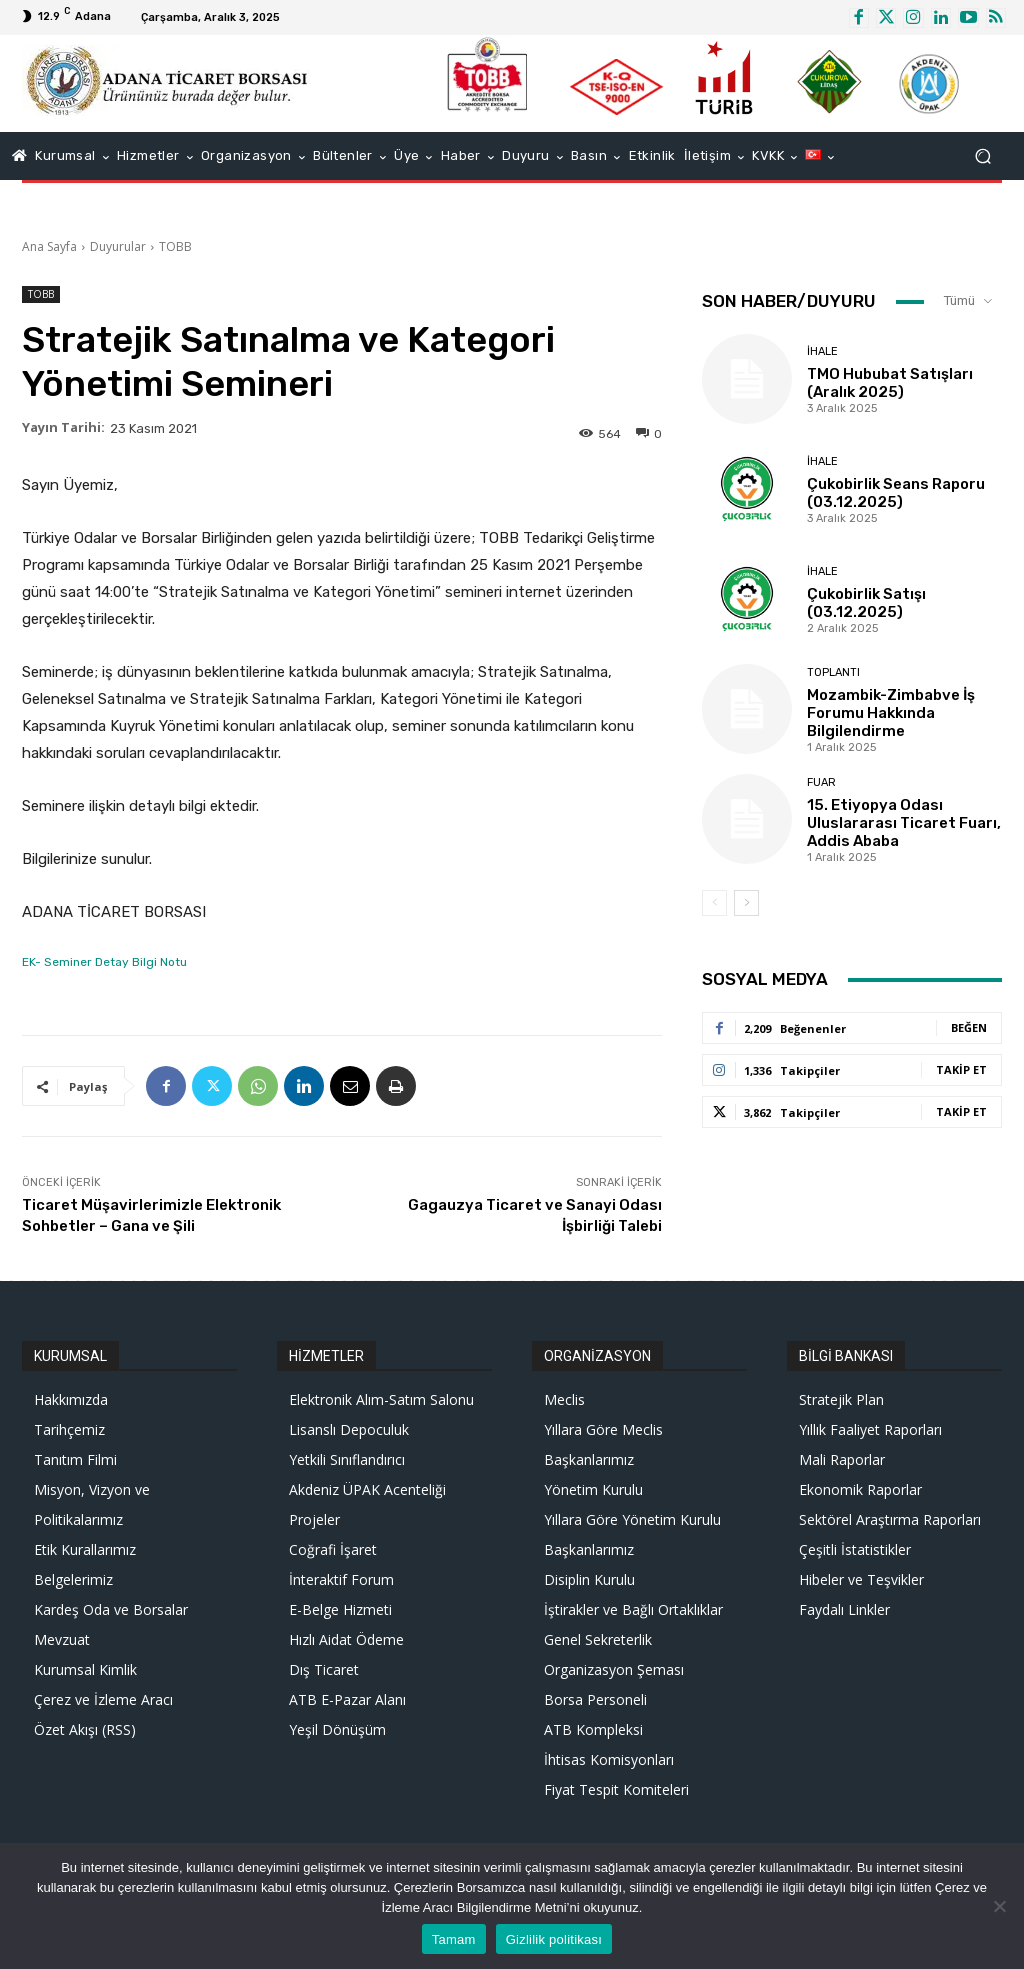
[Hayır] (999, 1906)
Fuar (821, 782)
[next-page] (746, 903)
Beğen (969, 1027)
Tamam (454, 1939)
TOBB (175, 246)
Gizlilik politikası (554, 1939)
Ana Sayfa (49, 246)
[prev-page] (714, 903)
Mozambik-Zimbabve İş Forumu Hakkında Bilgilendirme (891, 713)
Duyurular (118, 246)
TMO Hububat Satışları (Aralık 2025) (890, 383)
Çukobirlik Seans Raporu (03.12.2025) (896, 493)
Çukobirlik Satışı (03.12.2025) (866, 603)
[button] (982, 156)
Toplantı (833, 672)
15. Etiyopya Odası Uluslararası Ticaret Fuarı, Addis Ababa (904, 823)
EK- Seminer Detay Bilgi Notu (104, 962)
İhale (822, 351)
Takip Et (961, 1069)
